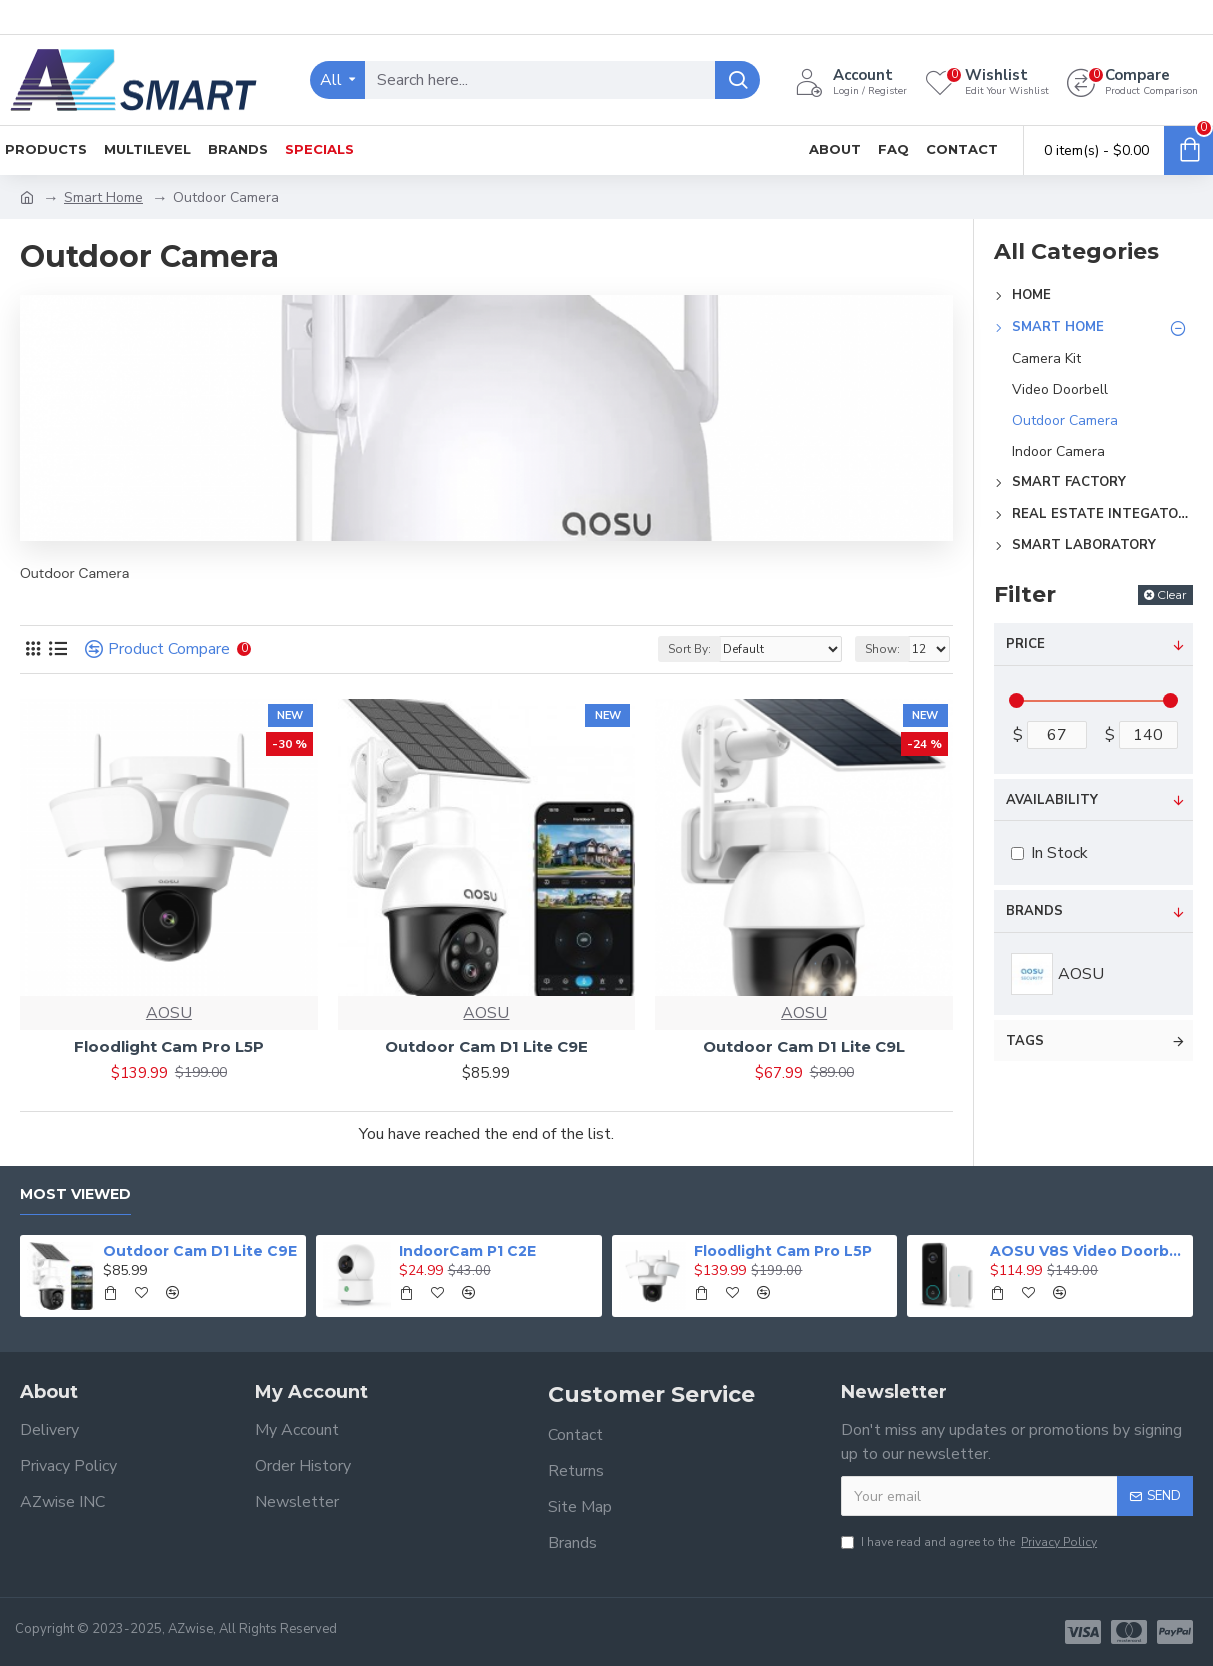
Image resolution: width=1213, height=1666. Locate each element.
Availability (1052, 800)
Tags (1025, 1041)
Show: (882, 649)
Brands (1034, 911)
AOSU (169, 1013)
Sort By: (689, 649)
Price (1025, 644)
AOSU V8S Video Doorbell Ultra (1088, 1251)
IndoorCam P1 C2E (467, 1251)
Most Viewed (75, 1194)
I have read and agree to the (970, 1542)
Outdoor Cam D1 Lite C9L (804, 1046)
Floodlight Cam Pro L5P (169, 1046)
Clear (1172, 594)
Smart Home (103, 197)
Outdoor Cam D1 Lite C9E (486, 1046)
